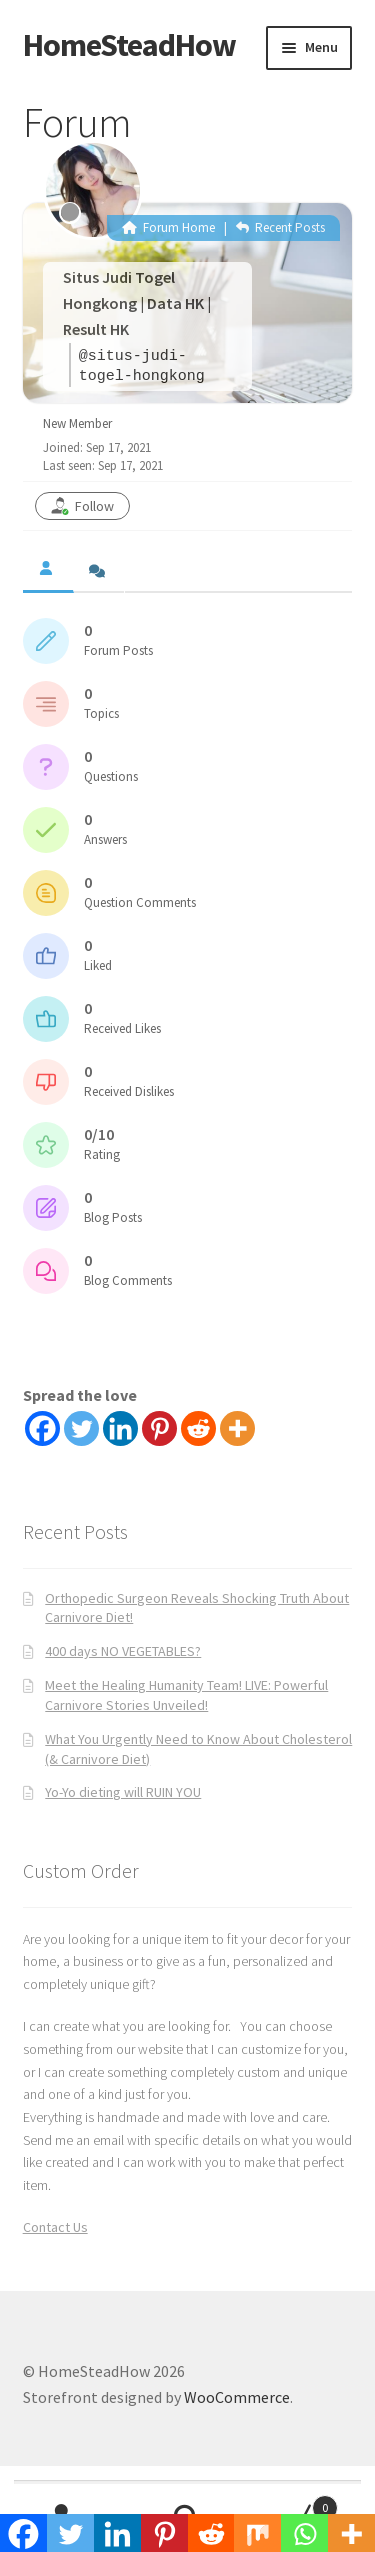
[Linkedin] (120, 1428)
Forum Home (168, 227)
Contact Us (55, 2227)
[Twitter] (81, 1428)
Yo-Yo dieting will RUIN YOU (123, 1792)
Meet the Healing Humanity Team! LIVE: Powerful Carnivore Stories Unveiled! (186, 1695)
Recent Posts (280, 227)
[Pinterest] (159, 1428)
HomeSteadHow (129, 45)
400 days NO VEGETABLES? (123, 1651)
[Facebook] (42, 1428)
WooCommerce (237, 2397)
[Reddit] (198, 1428)
